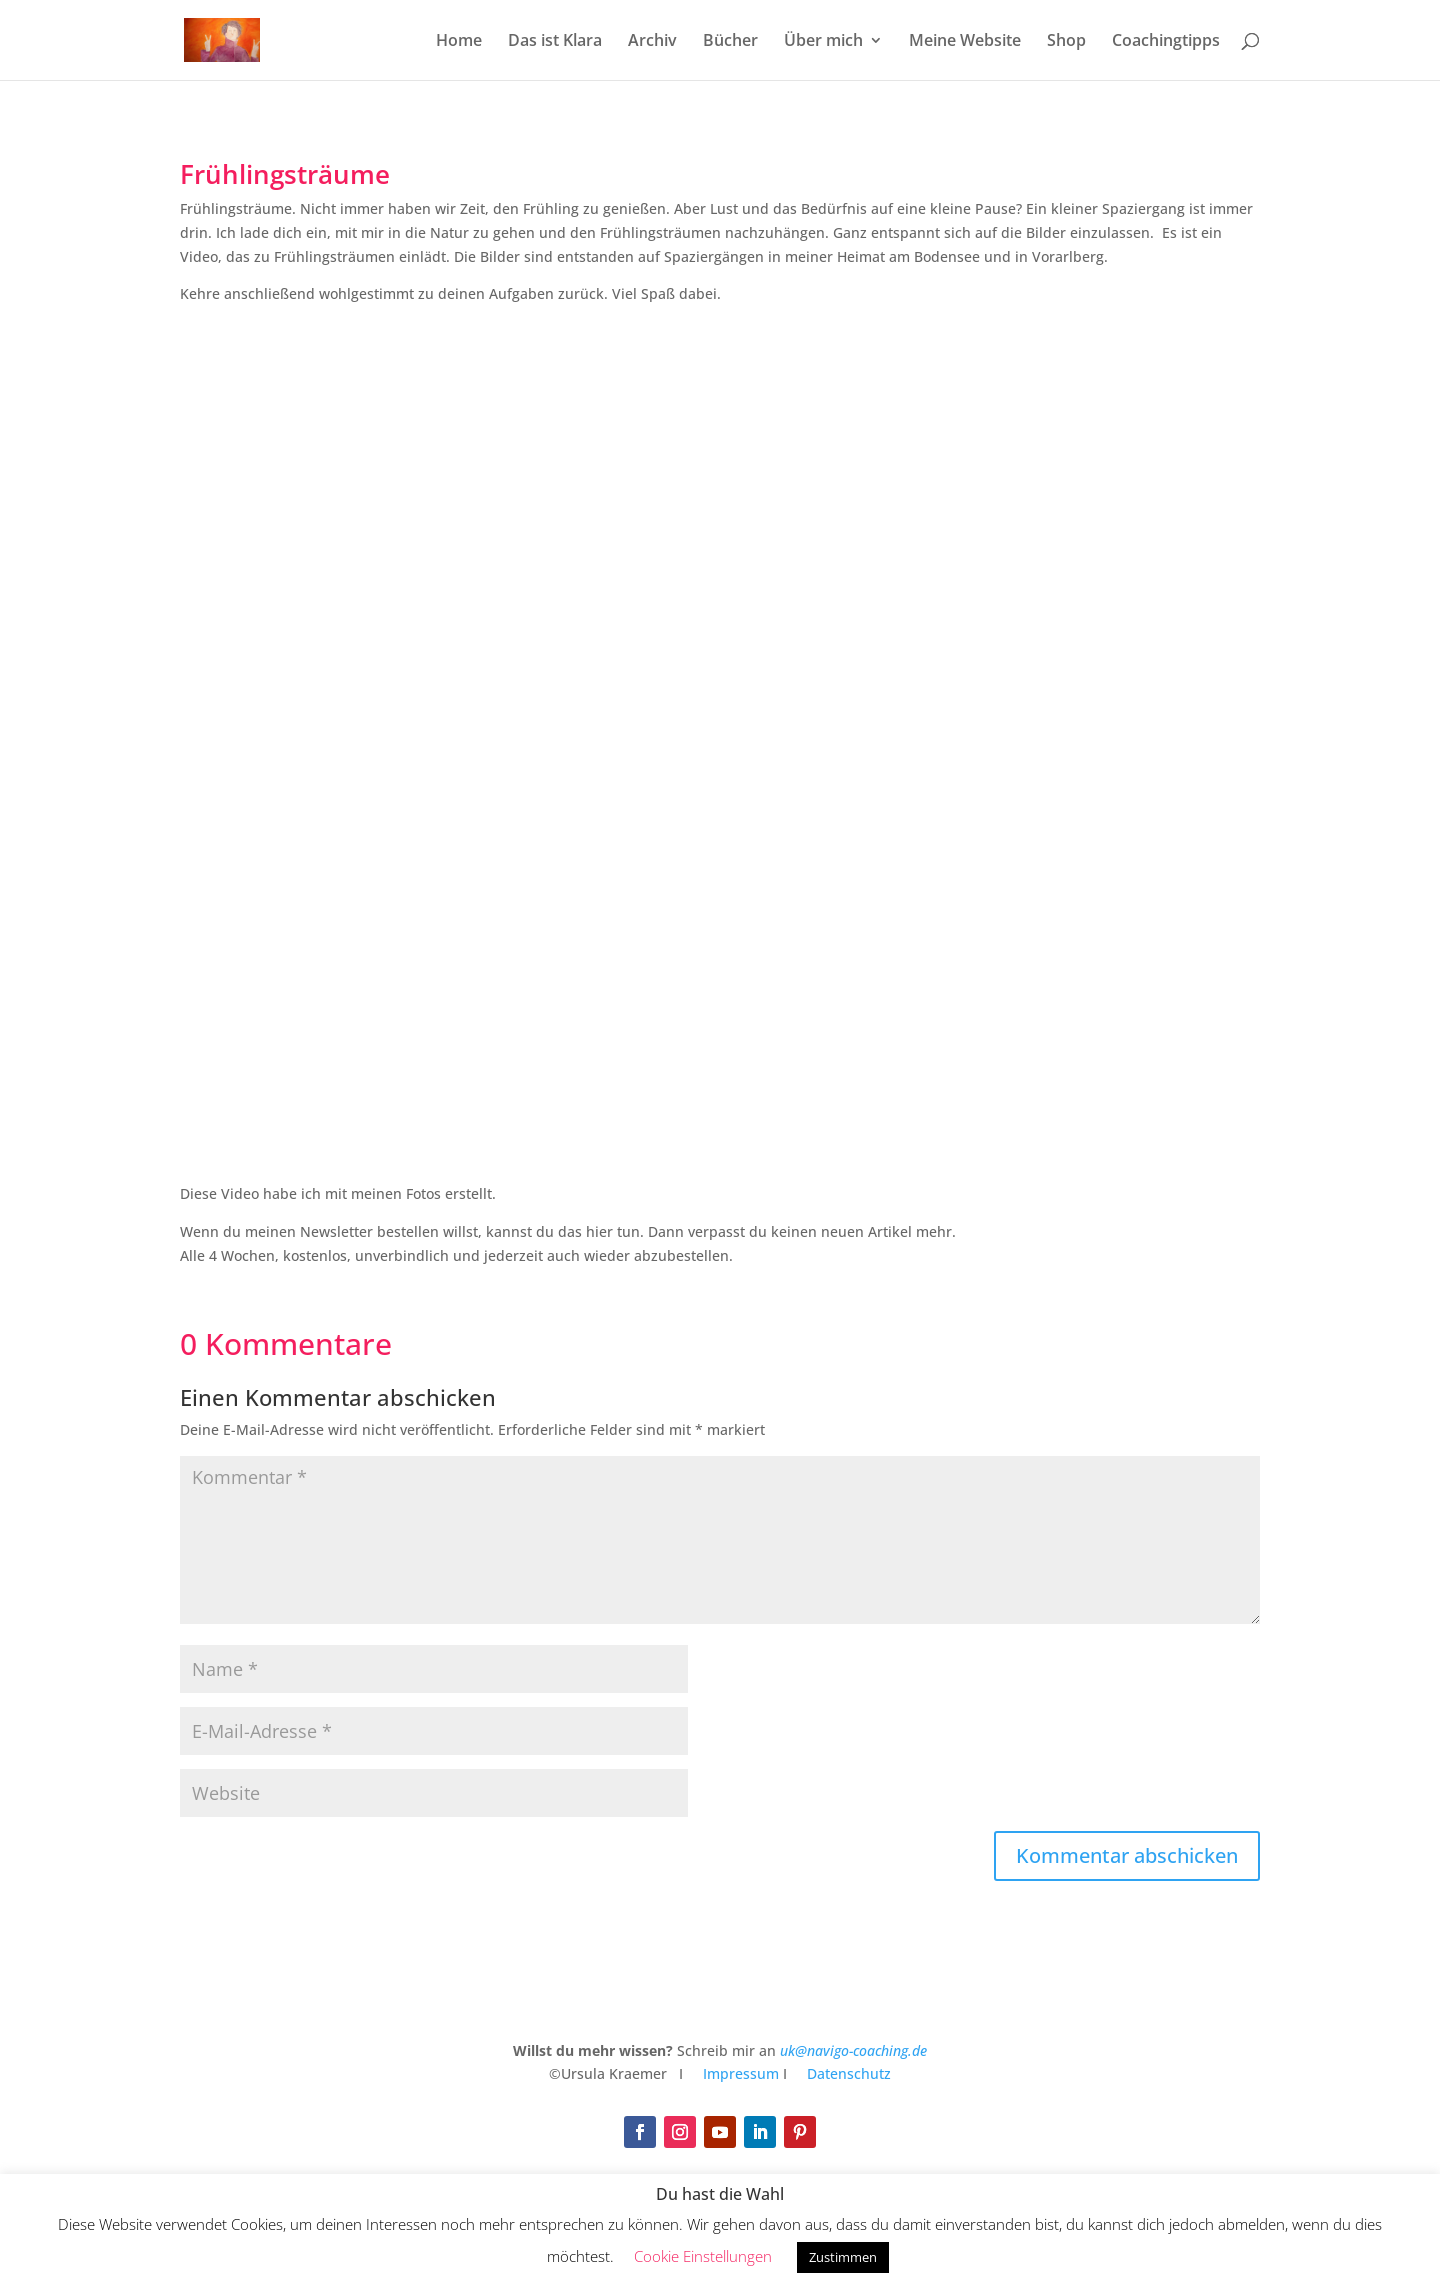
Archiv (652, 42)
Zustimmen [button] (843, 2257)
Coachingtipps (1166, 42)
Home (459, 42)
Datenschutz (849, 2073)
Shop (1066, 42)
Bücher (730, 42)
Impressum (739, 2073)
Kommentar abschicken (1127, 1855)
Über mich (823, 42)
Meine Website (965, 42)
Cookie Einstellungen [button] (703, 2256)
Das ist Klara (555, 42)
